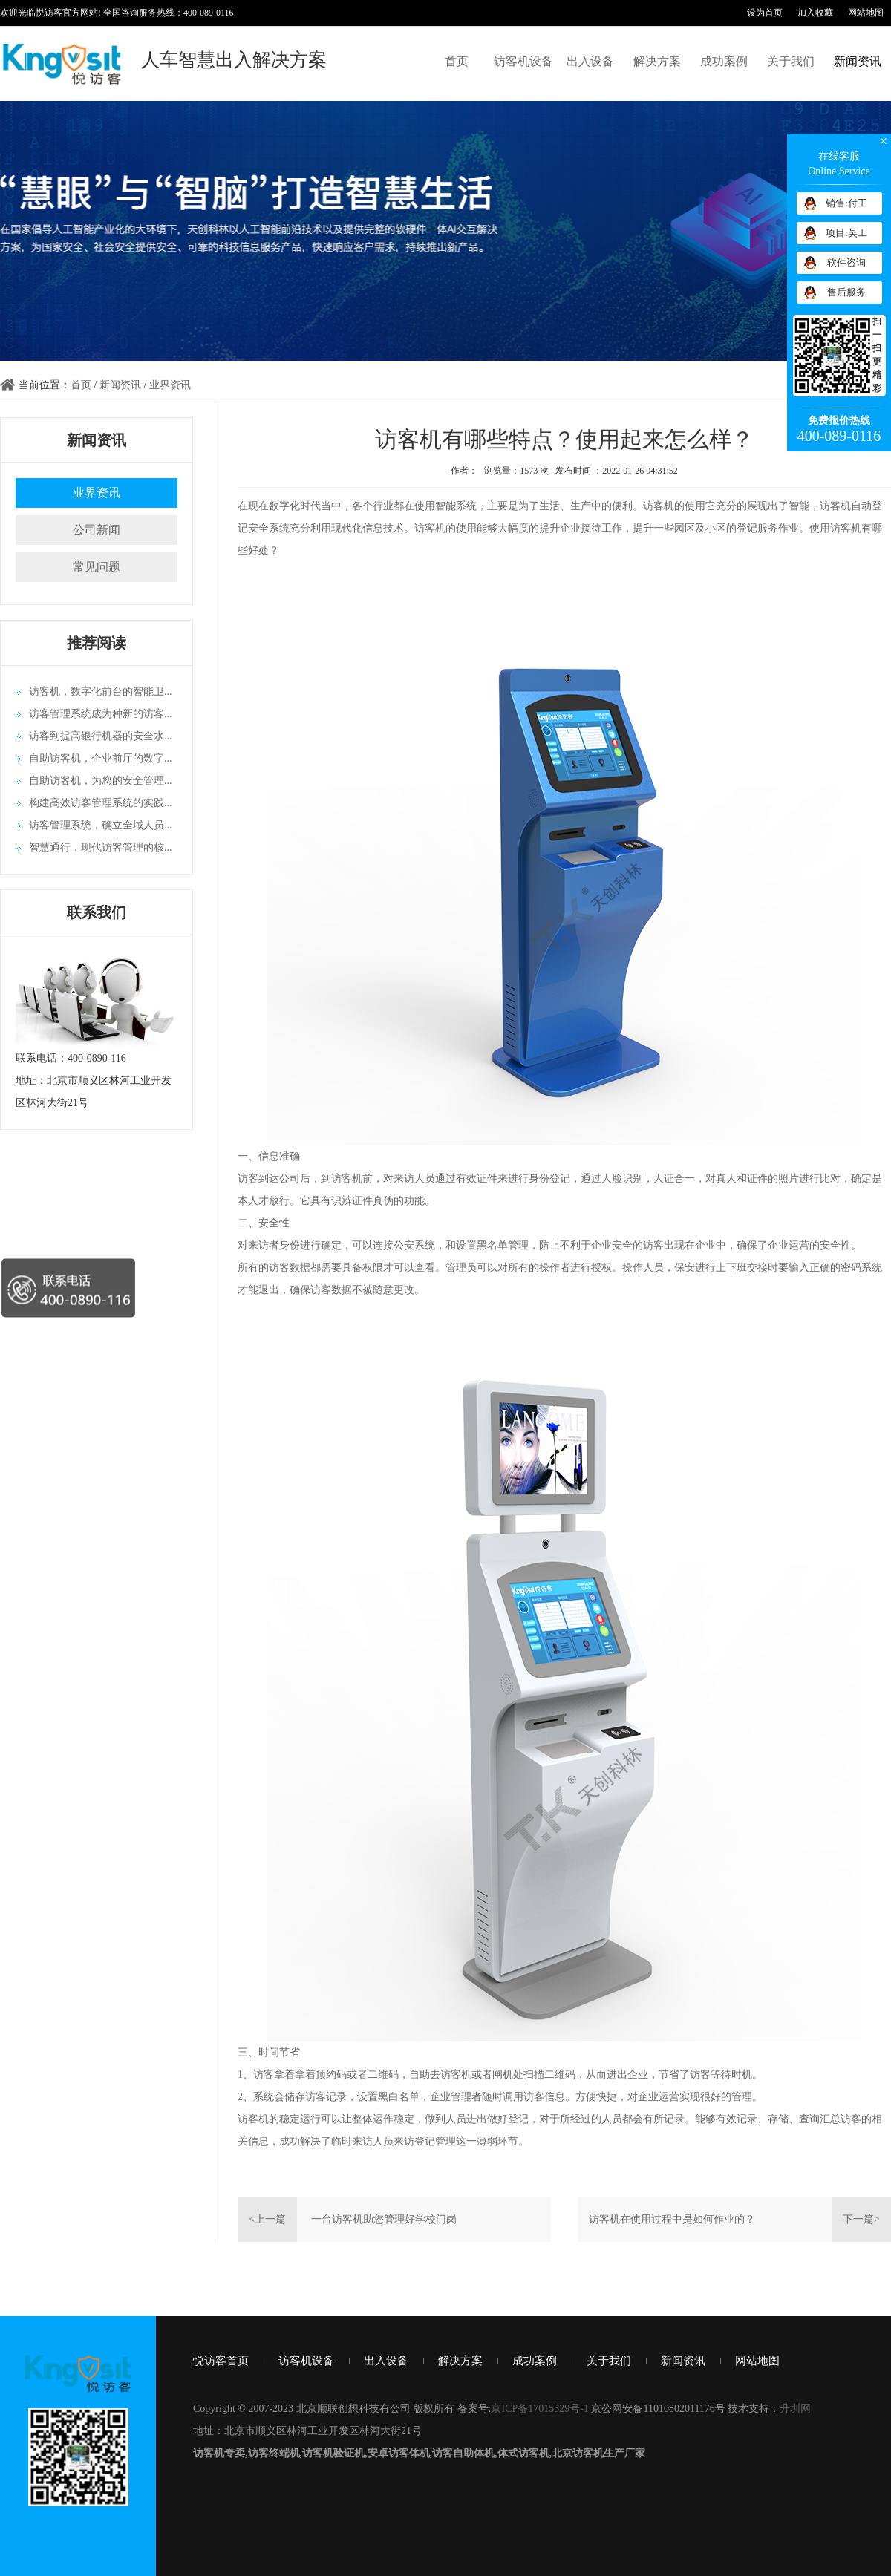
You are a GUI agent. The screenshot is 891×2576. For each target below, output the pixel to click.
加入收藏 (815, 12)
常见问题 (96, 566)
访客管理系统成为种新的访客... (100, 713)
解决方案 (657, 61)
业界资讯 (170, 384)
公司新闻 (96, 529)
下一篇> (861, 2219)
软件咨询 (846, 262)
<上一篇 (267, 2219)
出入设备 (590, 61)
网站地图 (866, 12)
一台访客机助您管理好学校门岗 (384, 2219)
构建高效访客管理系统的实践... (100, 802)
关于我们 (791, 61)
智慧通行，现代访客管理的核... (100, 847)
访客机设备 (523, 61)
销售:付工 (846, 203)
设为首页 (765, 12)
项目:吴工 (846, 232)
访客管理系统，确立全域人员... (100, 825)
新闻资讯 (857, 61)
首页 (457, 61)
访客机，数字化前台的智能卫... (100, 691)
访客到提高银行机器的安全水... (100, 736)
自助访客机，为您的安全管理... (100, 780)
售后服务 (846, 292)
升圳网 (795, 2408)
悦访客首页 (221, 2361)
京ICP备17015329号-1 (539, 2408)
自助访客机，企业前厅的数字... (100, 758)
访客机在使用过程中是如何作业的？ (672, 2219)
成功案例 (724, 61)
